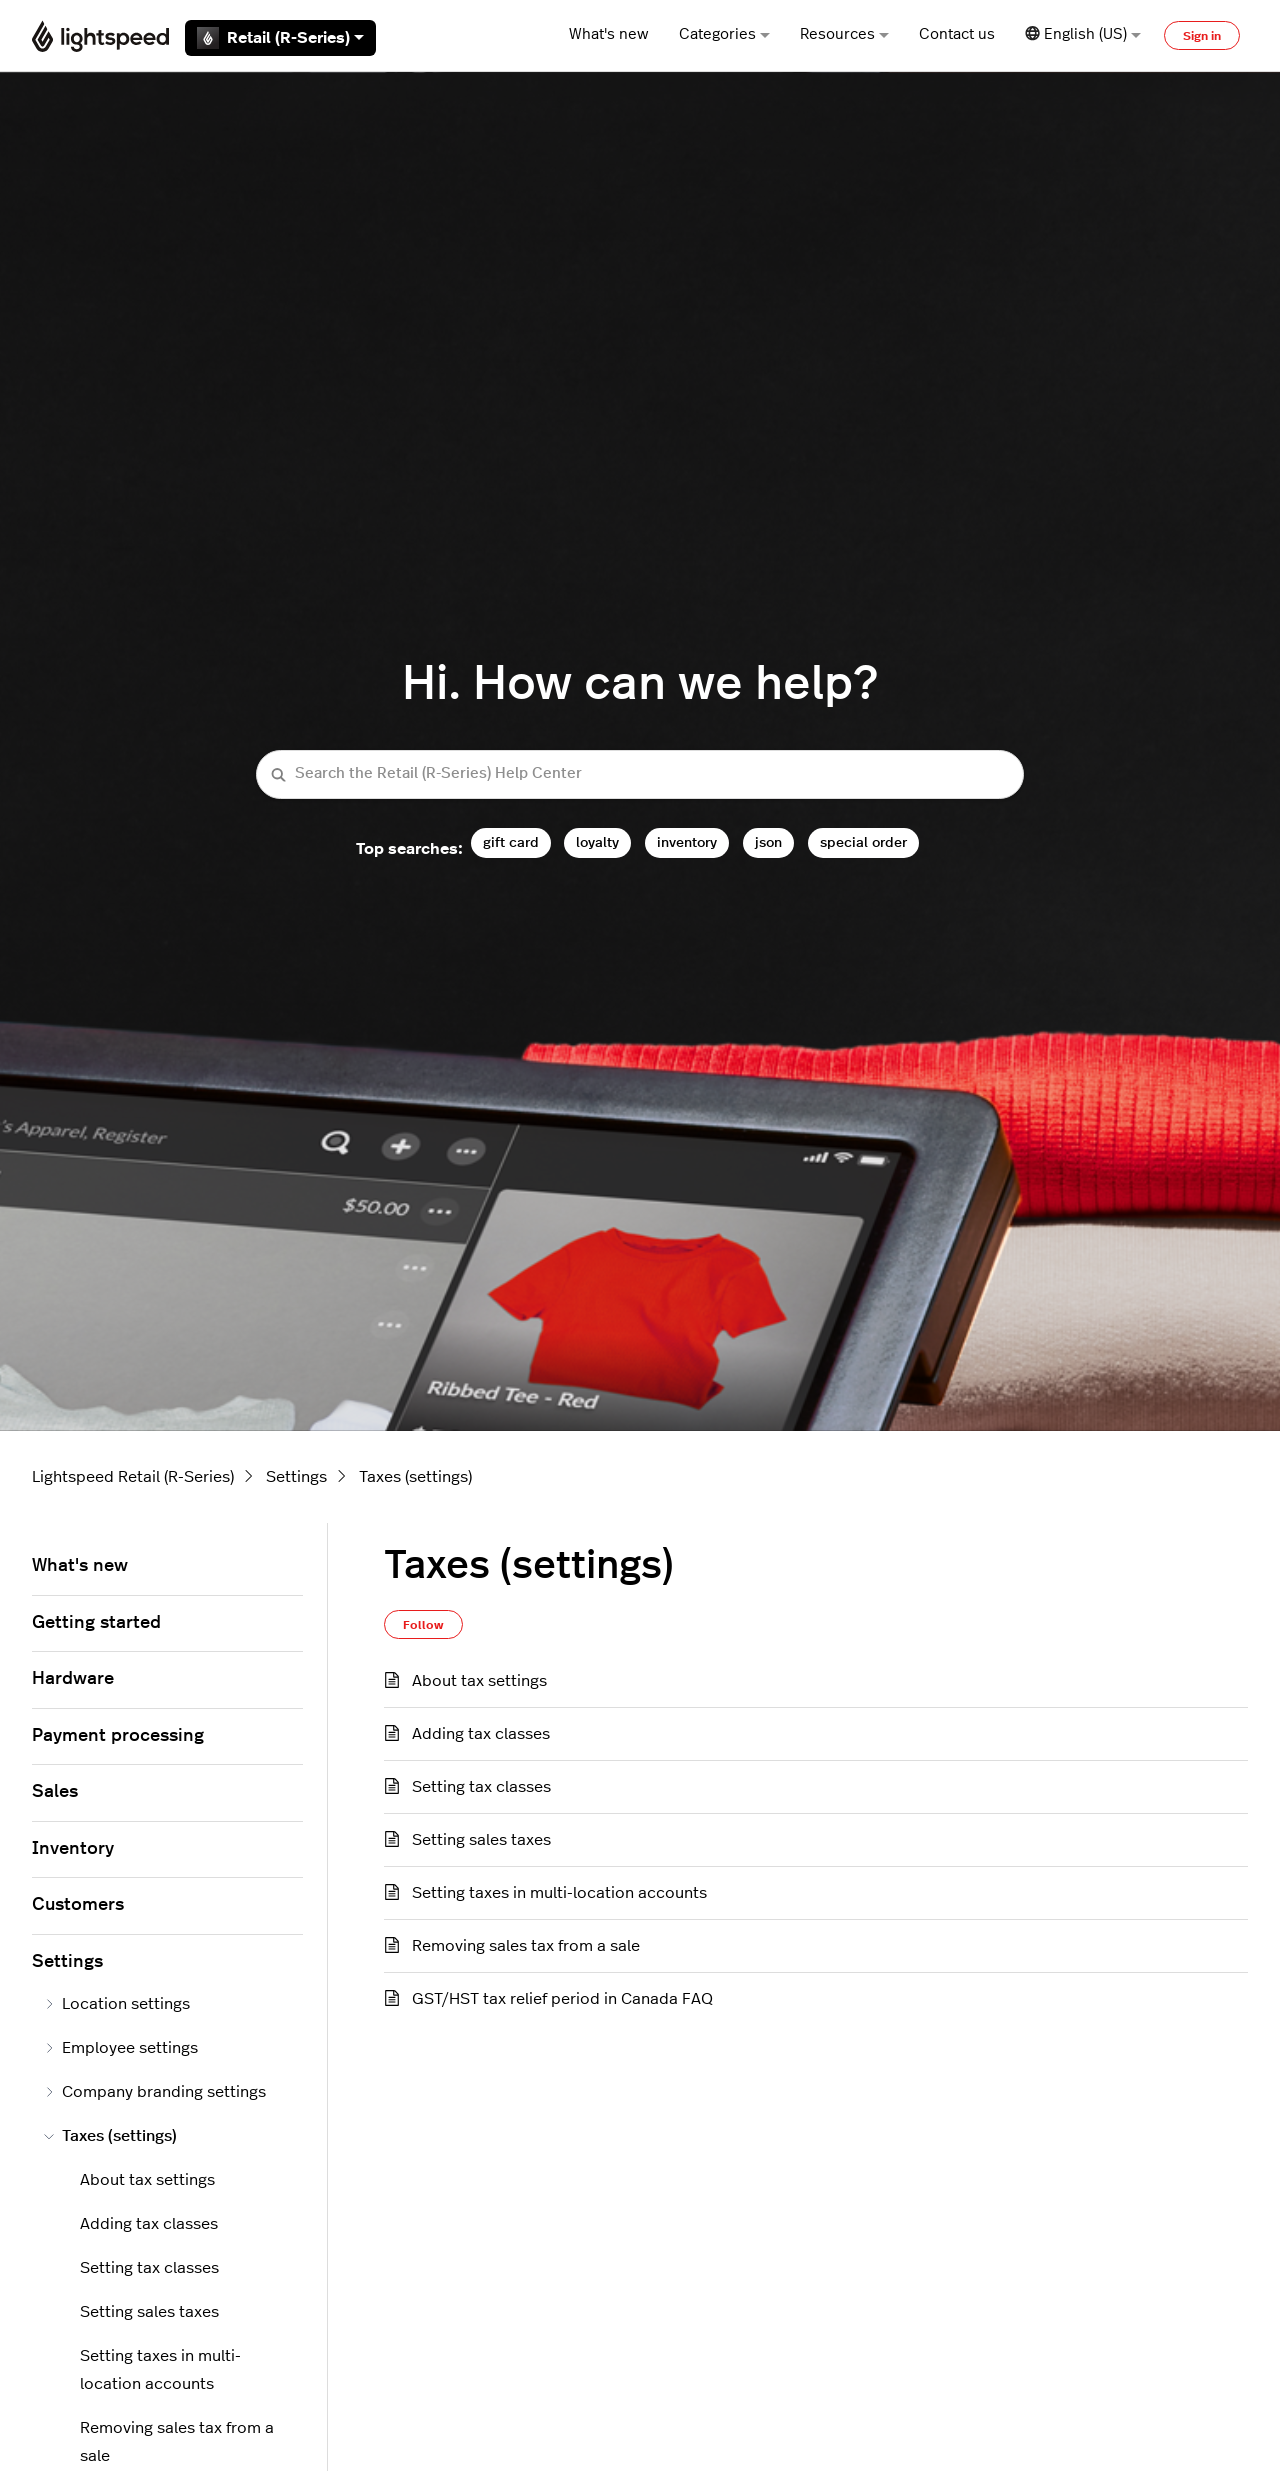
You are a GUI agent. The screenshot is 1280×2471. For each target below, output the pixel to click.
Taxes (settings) (415, 1477)
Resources (844, 34)
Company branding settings (155, 2092)
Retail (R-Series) (280, 38)
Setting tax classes (481, 1787)
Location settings (117, 2004)
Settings (296, 1477)
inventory (687, 842)
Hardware (73, 1679)
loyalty (597, 842)
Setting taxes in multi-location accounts (559, 1893)
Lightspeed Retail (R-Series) (133, 1477)
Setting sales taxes (481, 1840)
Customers (78, 1905)
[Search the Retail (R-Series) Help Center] (640, 774)
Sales (55, 1792)
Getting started (96, 1623)
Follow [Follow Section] (423, 1625)
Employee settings (121, 2048)
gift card (511, 842)
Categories (724, 34)
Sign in (1202, 36)
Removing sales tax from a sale (526, 1946)
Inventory (73, 1849)
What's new (609, 34)
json (768, 842)
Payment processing (118, 1736)
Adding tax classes (481, 1734)
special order (863, 842)
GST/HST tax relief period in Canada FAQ (562, 1999)
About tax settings (479, 1681)
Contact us (957, 34)
